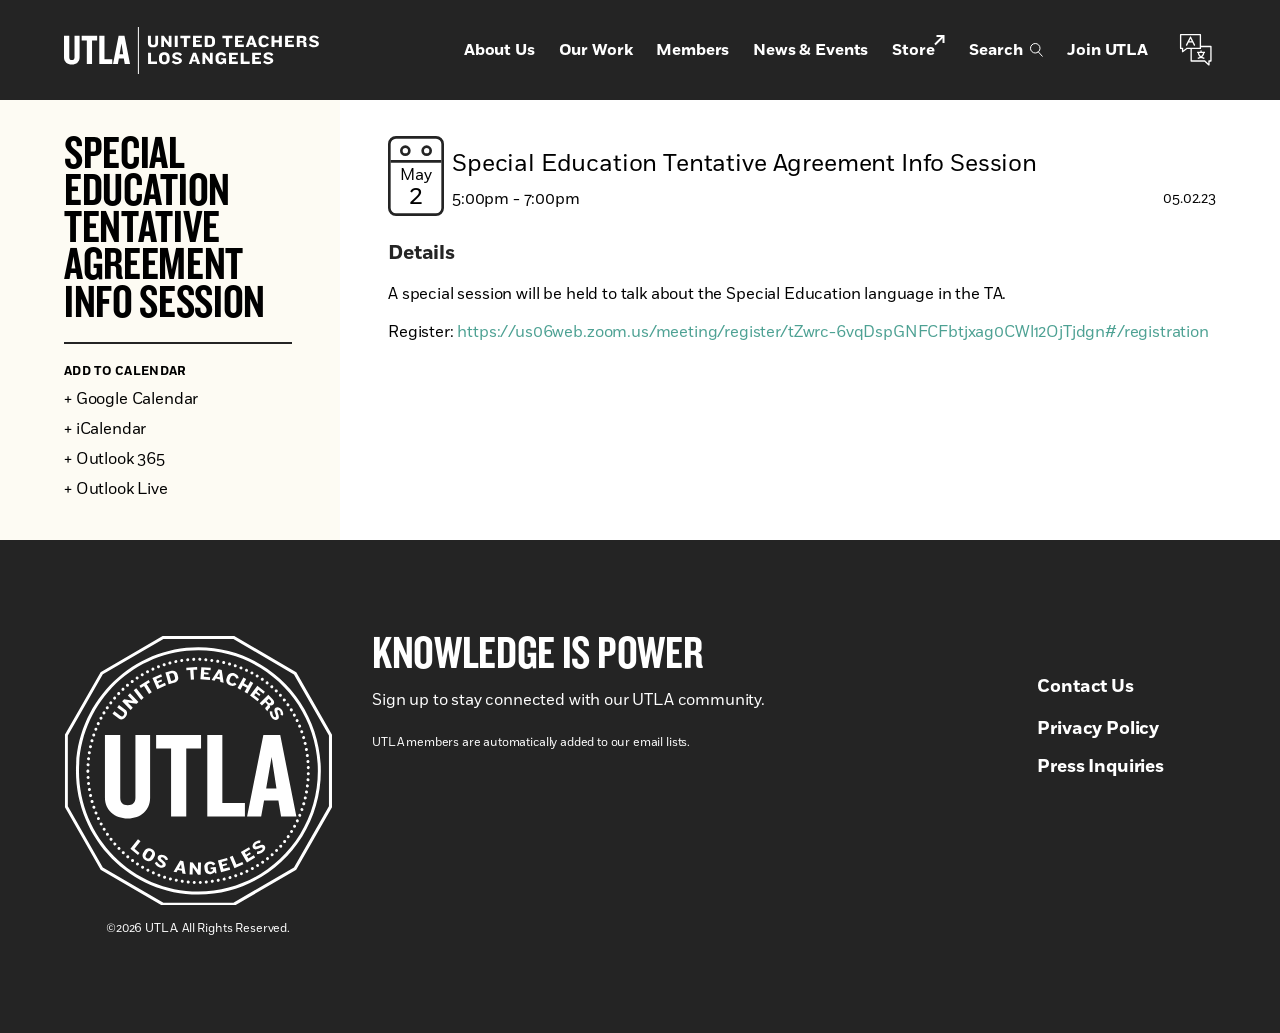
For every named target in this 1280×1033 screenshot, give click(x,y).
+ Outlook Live (116, 489)
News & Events (810, 50)
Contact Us (1085, 687)
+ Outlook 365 (114, 459)
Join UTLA (1107, 50)
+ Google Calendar (131, 399)
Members (692, 50)
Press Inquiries (1100, 767)
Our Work (596, 50)
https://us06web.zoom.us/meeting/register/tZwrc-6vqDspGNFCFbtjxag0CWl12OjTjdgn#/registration (832, 332)
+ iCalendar (105, 429)
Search (1006, 50)
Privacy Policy (1098, 729)
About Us (499, 50)
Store (918, 48)
